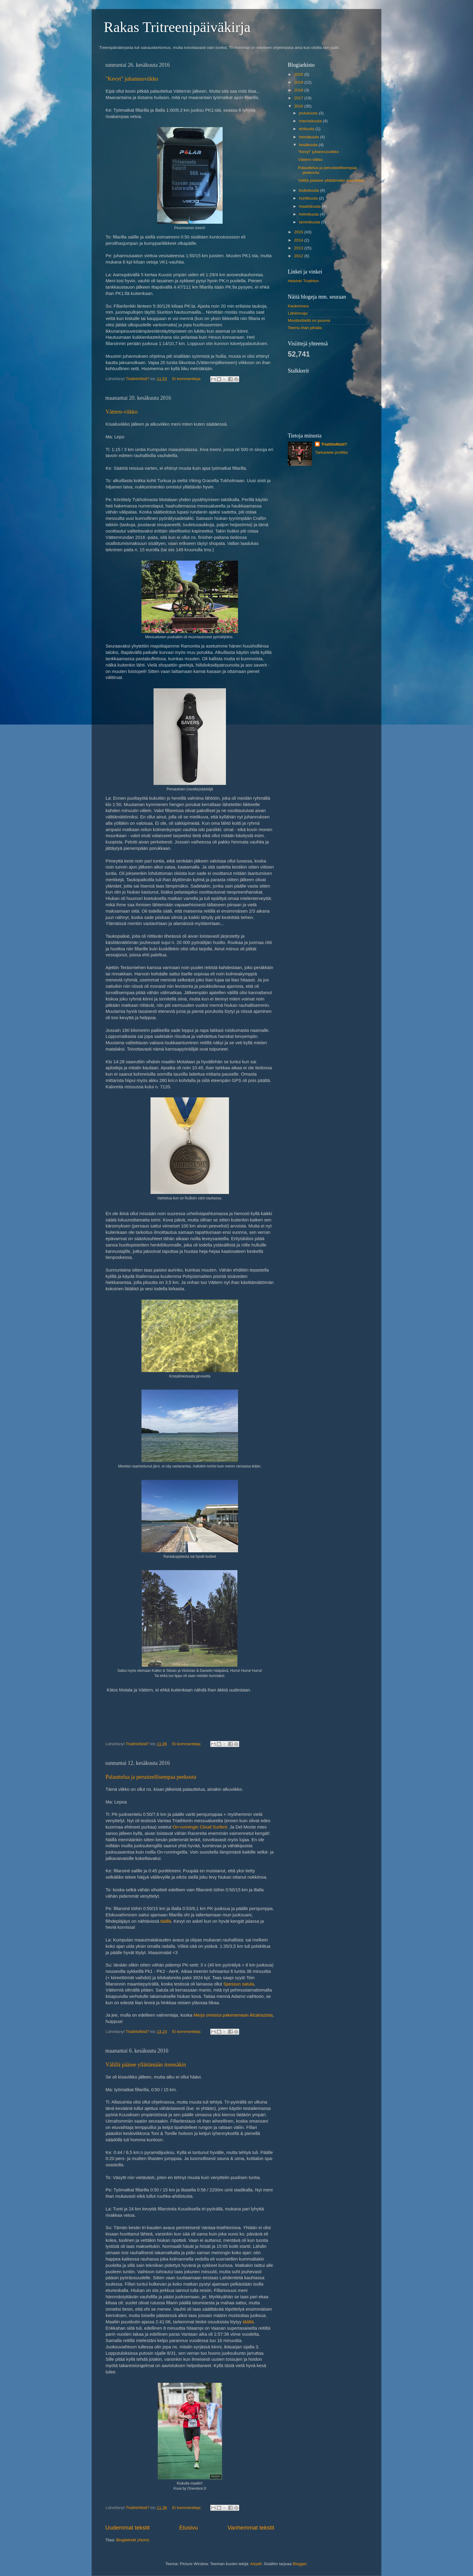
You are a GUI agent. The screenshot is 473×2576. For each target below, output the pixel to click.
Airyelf (256, 2564)
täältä (248, 2321)
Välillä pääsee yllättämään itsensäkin (146, 2065)
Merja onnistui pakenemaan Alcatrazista (232, 2015)
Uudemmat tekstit (127, 2527)
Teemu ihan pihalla (305, 327)
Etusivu (188, 2527)
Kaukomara (298, 306)
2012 (299, 256)
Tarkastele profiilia (331, 452)
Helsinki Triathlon (303, 281)
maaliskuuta (310, 206)
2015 (299, 232)
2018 (299, 90)
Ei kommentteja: (187, 378)
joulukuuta (309, 113)
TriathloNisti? (334, 444)
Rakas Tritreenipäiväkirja (177, 27)
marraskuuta (311, 121)
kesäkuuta (309, 144)
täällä (165, 1921)
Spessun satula (238, 1984)
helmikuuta (309, 214)
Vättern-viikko (122, 412)
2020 (299, 74)
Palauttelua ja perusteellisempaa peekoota (151, 1777)
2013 (299, 248)
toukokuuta (309, 190)
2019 (299, 82)
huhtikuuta (309, 198)
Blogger (299, 2564)
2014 (299, 240)
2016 (299, 106)
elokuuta (307, 128)
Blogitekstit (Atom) (132, 2540)
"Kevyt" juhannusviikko (132, 79)
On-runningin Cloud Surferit (200, 1827)
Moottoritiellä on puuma (309, 320)
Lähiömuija (297, 313)
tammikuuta (310, 222)
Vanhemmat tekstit (250, 2527)
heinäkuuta (309, 137)
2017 (299, 98)
